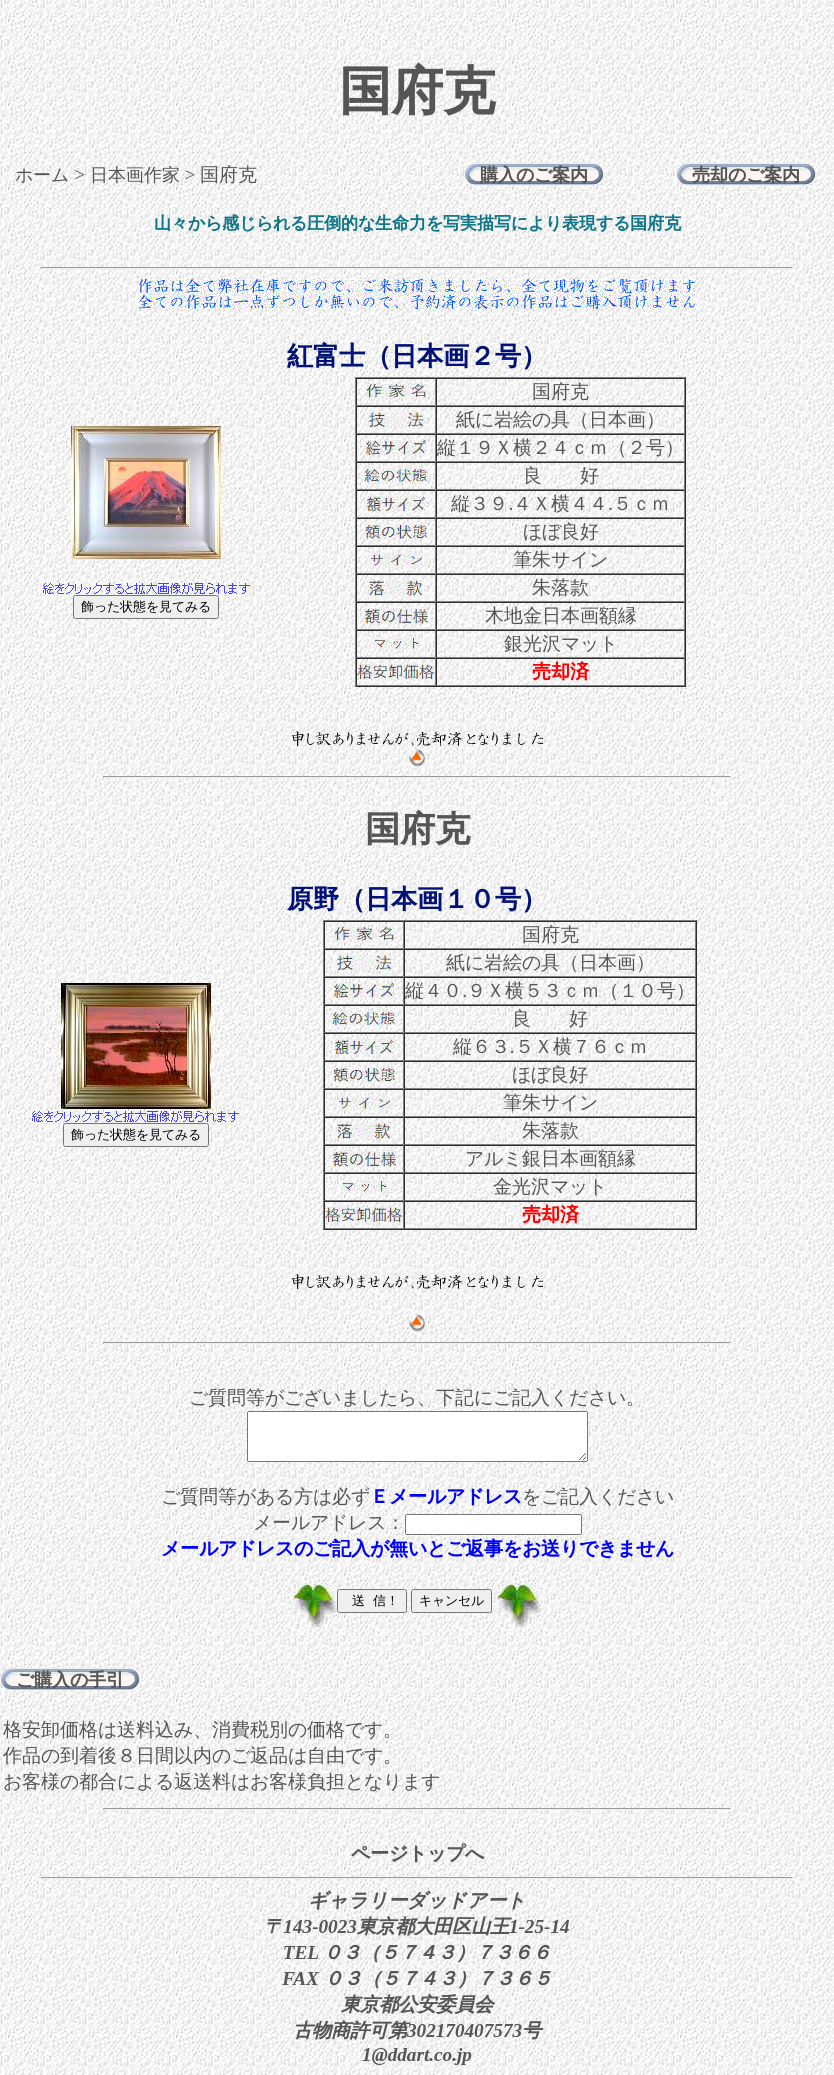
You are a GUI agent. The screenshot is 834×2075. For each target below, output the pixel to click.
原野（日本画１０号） (417, 899)
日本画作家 (135, 175)
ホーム (42, 175)
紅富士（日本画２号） (417, 356)
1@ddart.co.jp (417, 2063)
